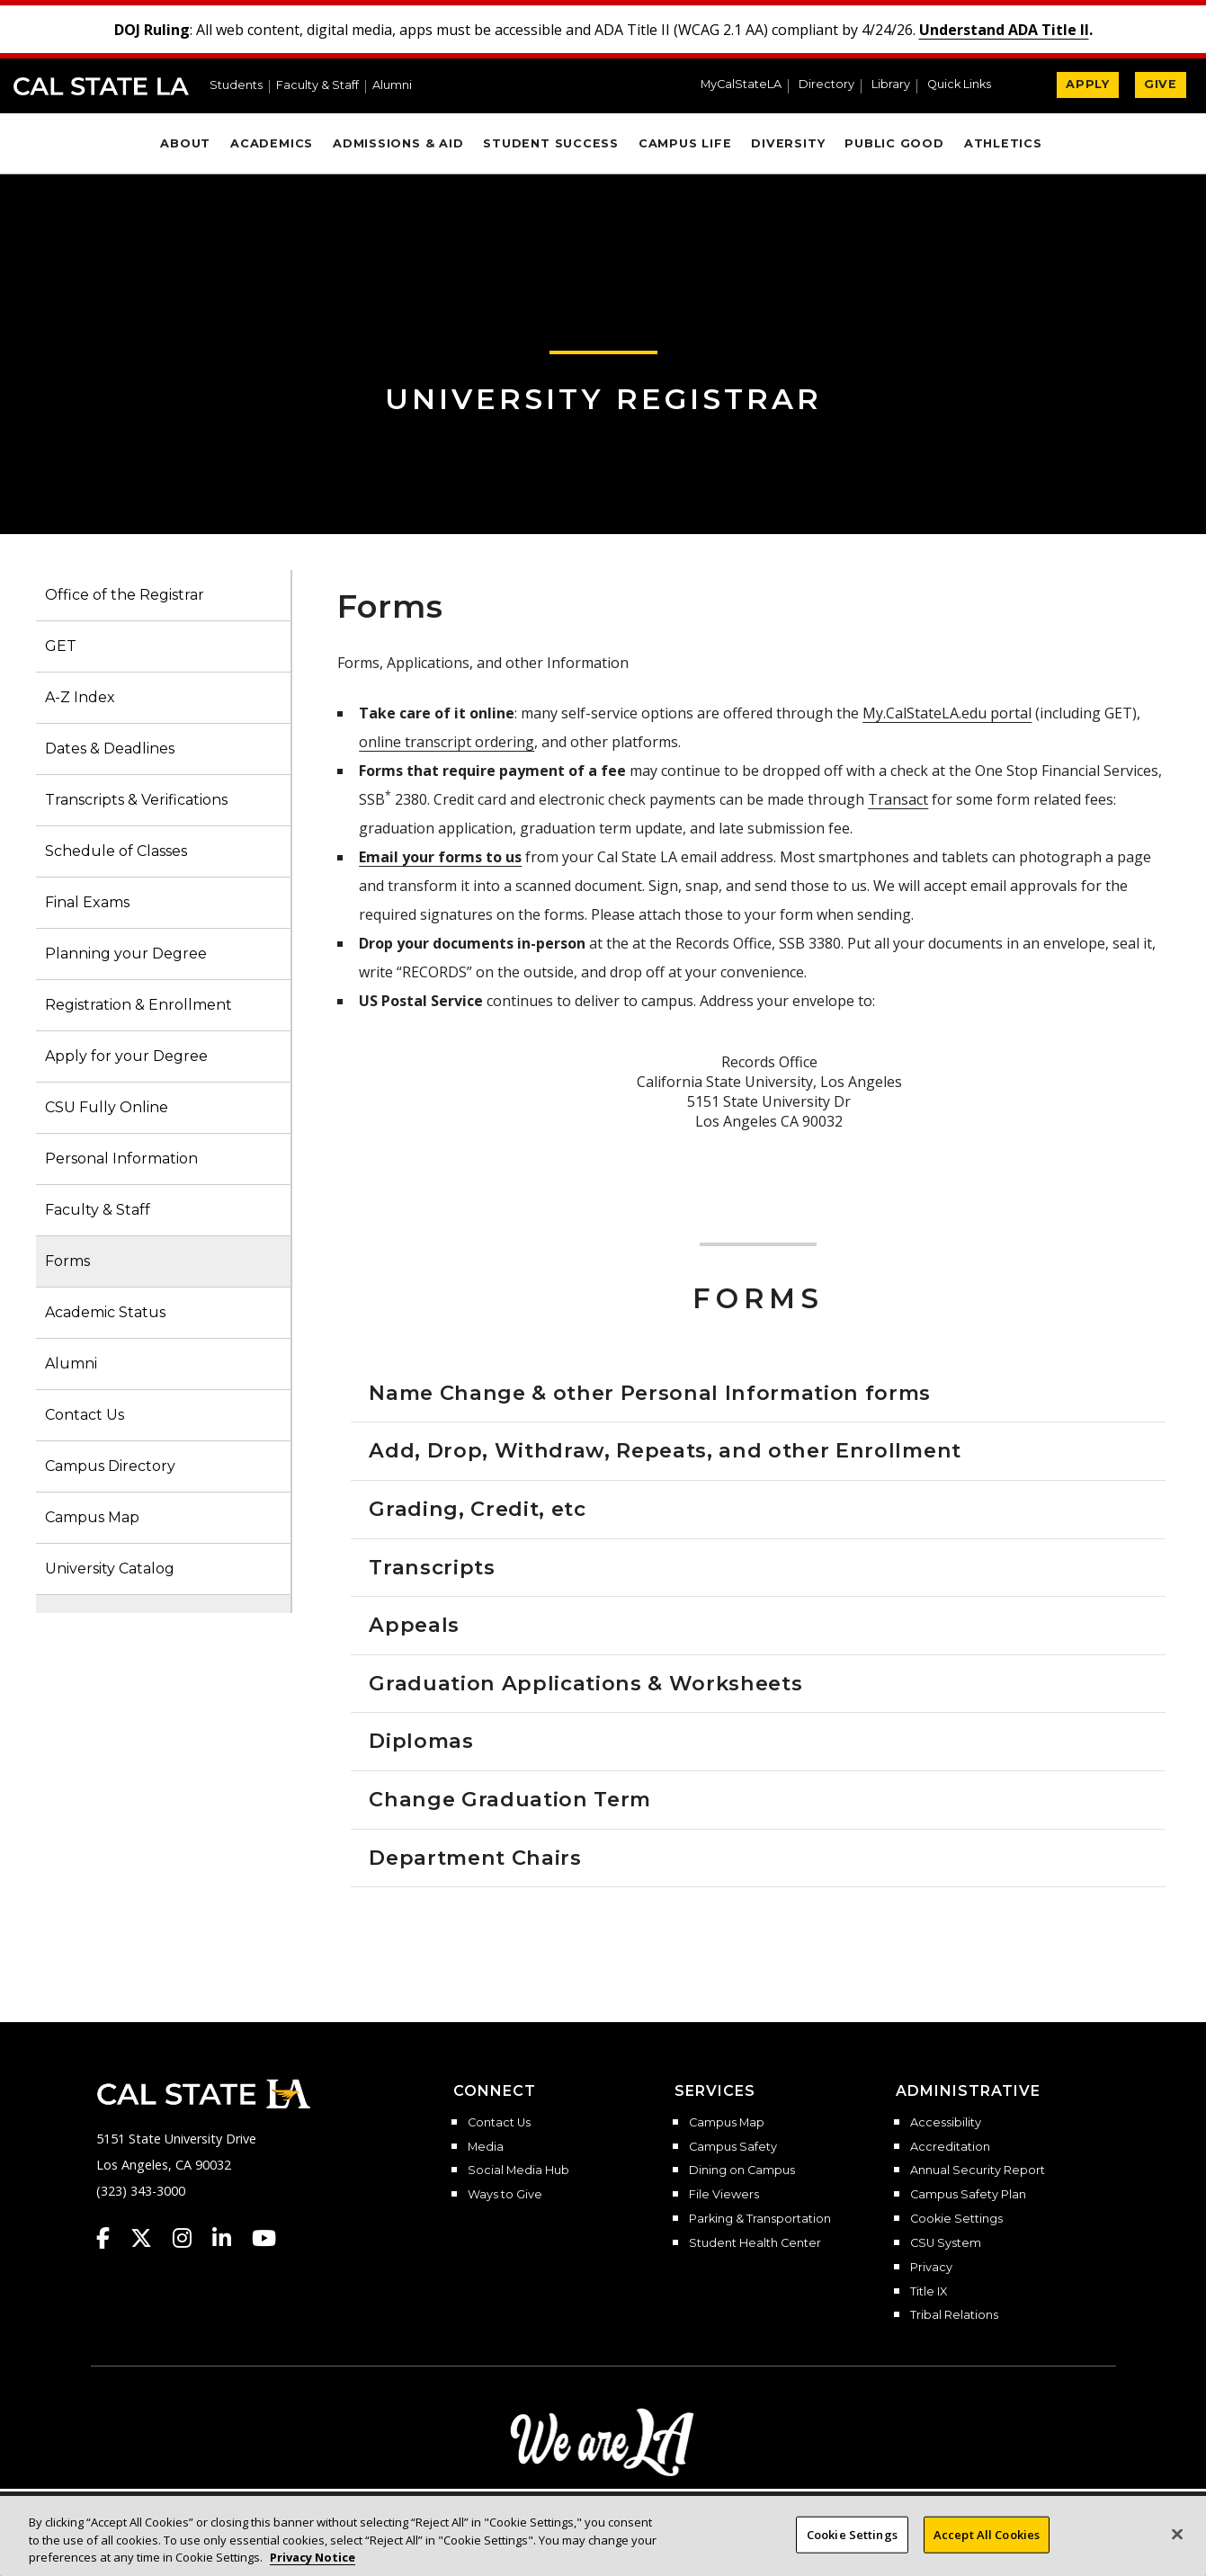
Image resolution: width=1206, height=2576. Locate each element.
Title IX (928, 2292)
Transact (898, 799)
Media (486, 2147)
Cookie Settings (956, 2219)
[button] (966, 86)
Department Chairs (475, 1857)
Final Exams (87, 902)
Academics (271, 143)
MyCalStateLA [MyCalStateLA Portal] (741, 85)
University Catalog (109, 1568)
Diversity (788, 143)
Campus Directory (110, 1466)
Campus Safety (733, 2147)
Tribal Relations (954, 2315)
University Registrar (603, 398)
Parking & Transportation (760, 2219)
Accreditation (950, 2147)
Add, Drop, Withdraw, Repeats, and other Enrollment (665, 1450)
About (185, 143)
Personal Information (121, 1158)
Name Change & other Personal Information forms (650, 1392)
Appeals (414, 1624)
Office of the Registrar (124, 594)
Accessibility (945, 2123)
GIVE (1160, 84)
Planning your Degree (126, 953)
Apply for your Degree (126, 1056)
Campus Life (685, 143)
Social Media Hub (518, 2170)
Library (890, 85)
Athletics (1003, 143)
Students (236, 86)
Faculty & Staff (317, 86)
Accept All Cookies (987, 2534)
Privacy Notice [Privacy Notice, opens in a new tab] (312, 2557)
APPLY (1088, 84)
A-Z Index (80, 697)
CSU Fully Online (106, 1107)
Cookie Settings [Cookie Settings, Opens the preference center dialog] (852, 2534)
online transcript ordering (446, 742)
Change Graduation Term (510, 1799)
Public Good (893, 143)
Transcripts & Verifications (136, 799)
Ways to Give (505, 2194)
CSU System (945, 2243)
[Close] (1177, 2534)
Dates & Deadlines (109, 748)
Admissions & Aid (398, 143)
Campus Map (92, 1517)
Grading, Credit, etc (477, 1508)
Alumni (392, 86)
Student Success (551, 143)
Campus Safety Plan (968, 2194)
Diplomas (421, 1740)
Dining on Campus (742, 2170)
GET (60, 646)
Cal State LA (101, 86)
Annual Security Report (977, 2170)
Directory (826, 85)
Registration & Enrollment (138, 1004)
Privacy (931, 2267)
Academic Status (105, 1312)
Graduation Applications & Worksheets (585, 1683)
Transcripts (432, 1567)
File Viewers (724, 2194)
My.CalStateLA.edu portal (947, 713)
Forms (67, 1261)
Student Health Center (755, 2243)
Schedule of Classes (116, 851)
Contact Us (84, 1414)
